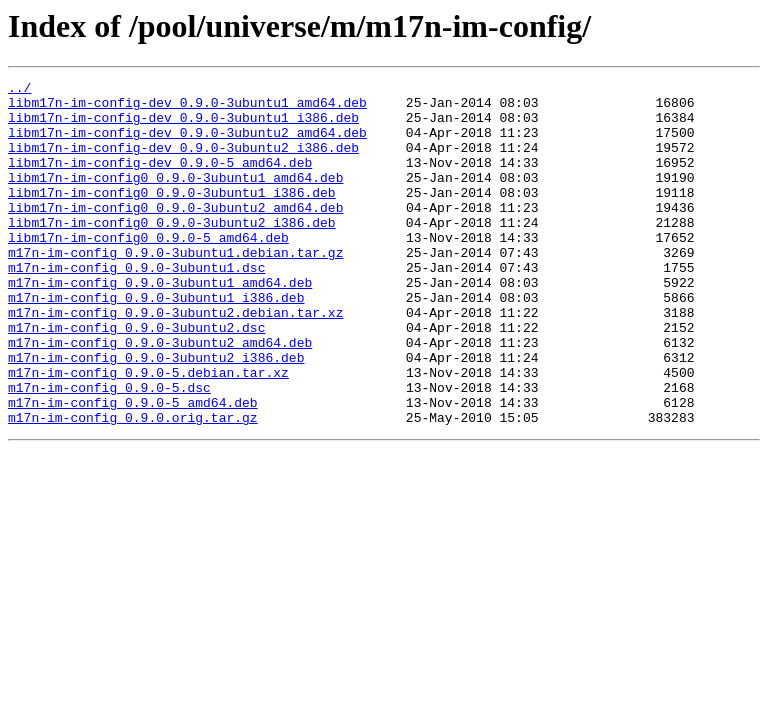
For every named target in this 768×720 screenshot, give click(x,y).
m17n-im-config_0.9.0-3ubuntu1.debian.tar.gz (175, 288)
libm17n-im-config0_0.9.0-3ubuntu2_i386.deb (172, 252)
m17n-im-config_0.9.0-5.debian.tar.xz (148, 432)
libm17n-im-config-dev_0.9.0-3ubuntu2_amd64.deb (187, 144)
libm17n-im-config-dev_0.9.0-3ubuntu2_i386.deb (183, 162)
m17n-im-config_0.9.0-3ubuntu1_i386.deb (156, 342)
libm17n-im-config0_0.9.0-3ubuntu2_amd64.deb (175, 234)
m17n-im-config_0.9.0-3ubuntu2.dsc (136, 378)
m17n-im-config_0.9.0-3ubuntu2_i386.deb (156, 414)
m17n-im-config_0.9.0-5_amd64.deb (133, 468)
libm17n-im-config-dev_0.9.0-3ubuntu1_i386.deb (183, 126)
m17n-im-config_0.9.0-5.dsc (109, 450)
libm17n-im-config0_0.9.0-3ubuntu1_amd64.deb (175, 198)
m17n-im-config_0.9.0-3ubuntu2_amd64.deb (160, 396)
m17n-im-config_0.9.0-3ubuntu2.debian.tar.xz (175, 360)
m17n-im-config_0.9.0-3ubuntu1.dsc (136, 306)
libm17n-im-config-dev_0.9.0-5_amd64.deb (160, 180)
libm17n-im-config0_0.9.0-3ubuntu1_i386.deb (172, 216)
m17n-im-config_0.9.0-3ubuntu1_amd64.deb (160, 324)
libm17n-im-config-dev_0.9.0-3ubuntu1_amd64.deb (187, 108)
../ (19, 90)
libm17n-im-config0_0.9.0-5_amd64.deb (148, 270)
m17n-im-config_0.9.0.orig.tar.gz (133, 486)
